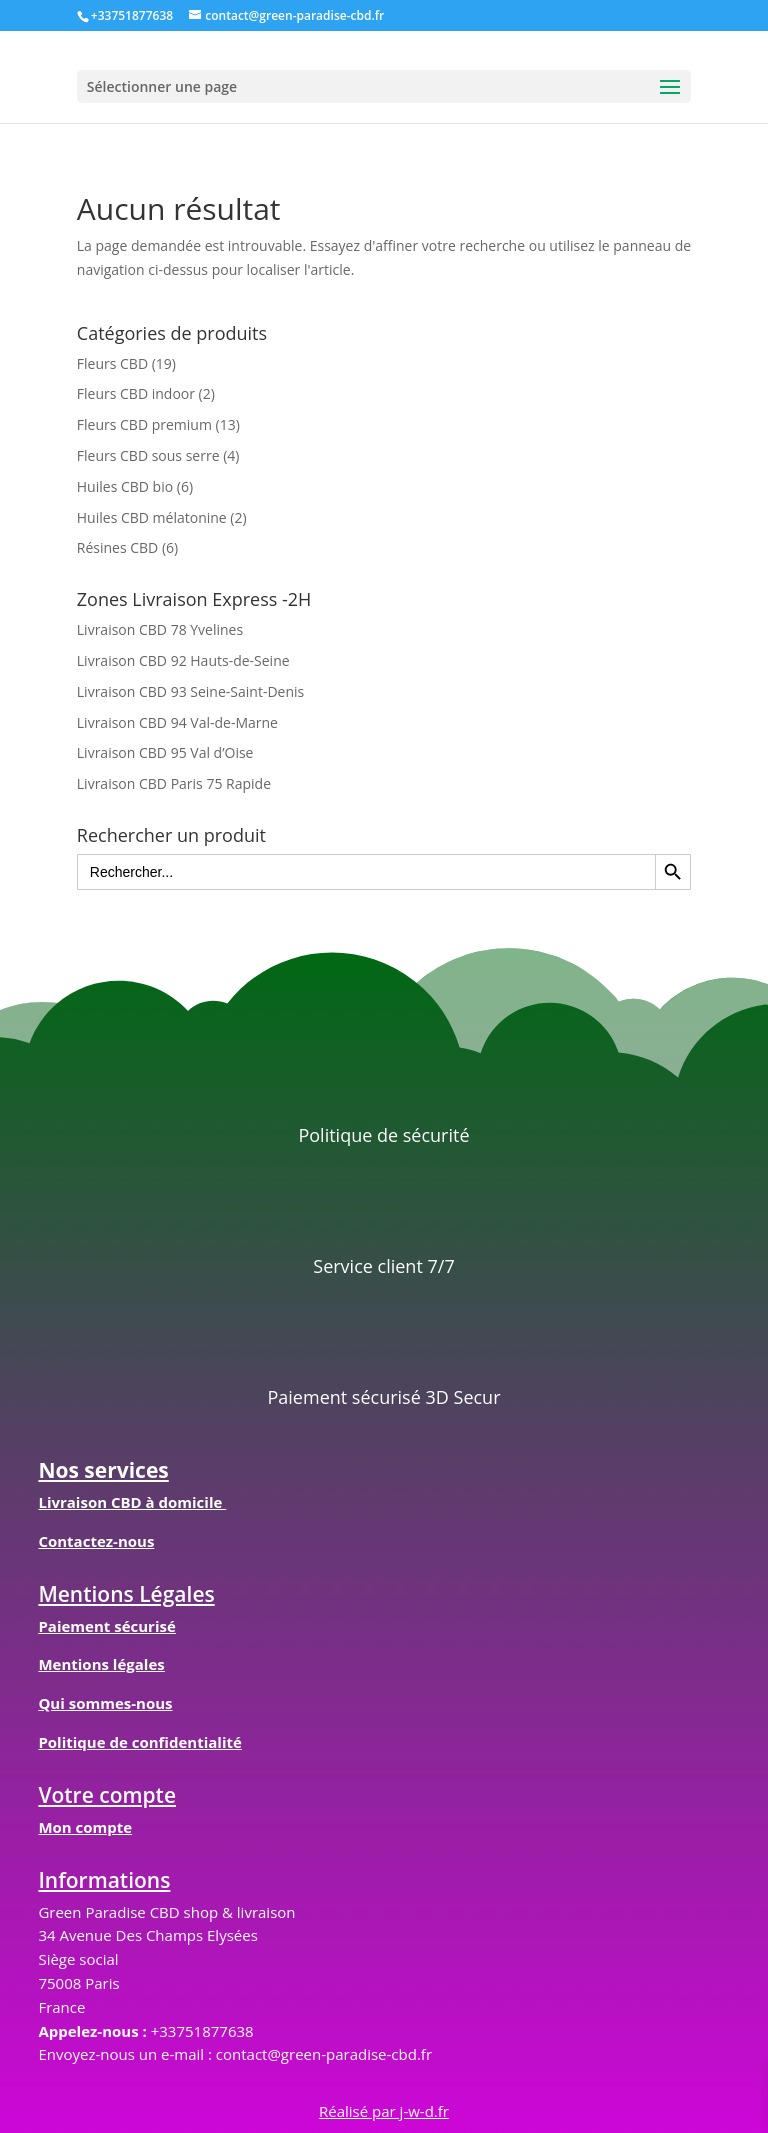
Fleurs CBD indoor (136, 393)
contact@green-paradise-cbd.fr (324, 2054)
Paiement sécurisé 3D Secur (383, 1397)
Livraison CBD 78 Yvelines (160, 629)
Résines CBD (117, 547)
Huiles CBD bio (125, 486)
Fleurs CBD (112, 363)
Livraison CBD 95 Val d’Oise (165, 752)
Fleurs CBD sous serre (148, 455)
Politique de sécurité (383, 1135)
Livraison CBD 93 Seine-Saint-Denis (190, 691)
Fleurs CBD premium (144, 424)
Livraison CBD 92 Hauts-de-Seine (183, 660)
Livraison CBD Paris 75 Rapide (174, 783)
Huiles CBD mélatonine (152, 517)
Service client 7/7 (383, 1266)
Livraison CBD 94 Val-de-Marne (177, 722)
